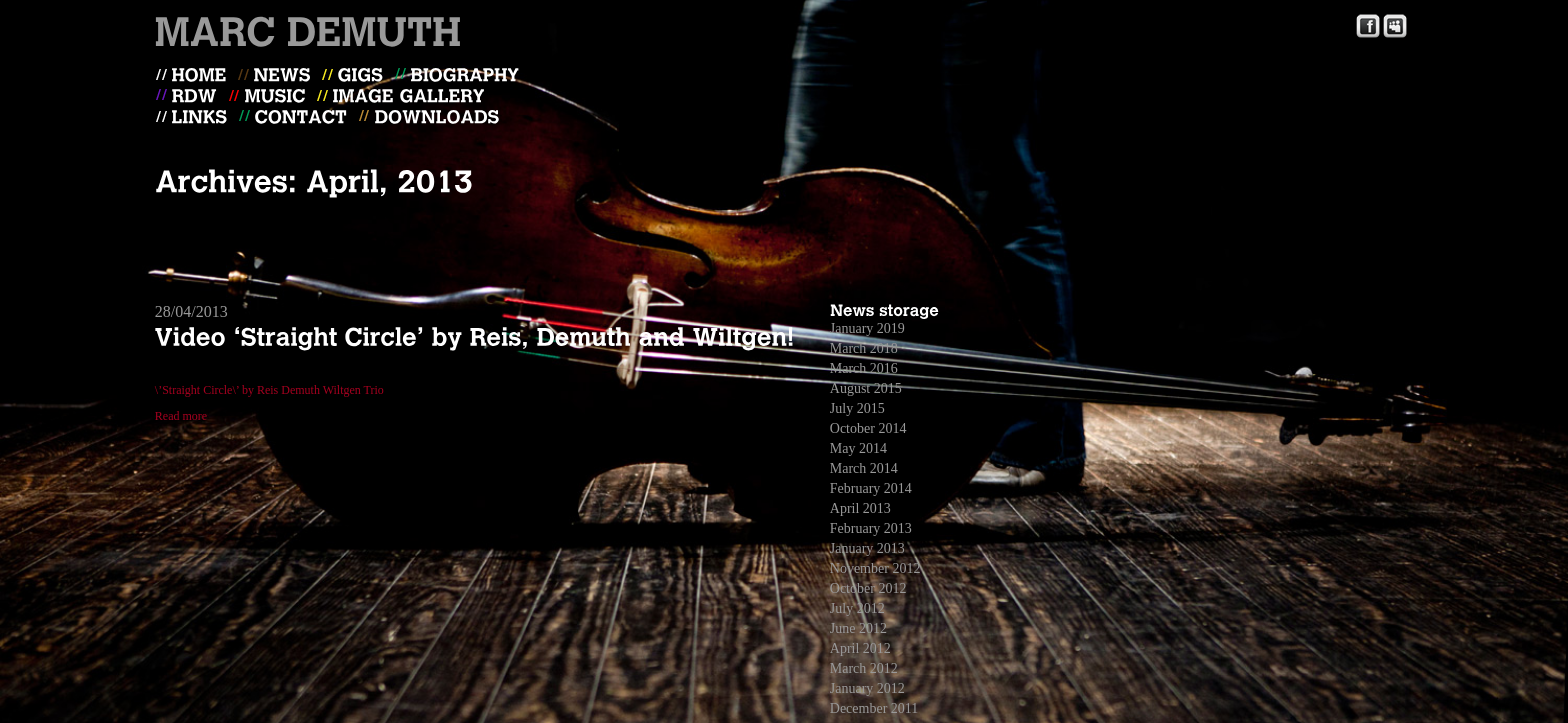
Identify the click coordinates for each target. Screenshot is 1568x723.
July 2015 (857, 408)
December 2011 (874, 708)
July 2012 (857, 608)
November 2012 (875, 568)
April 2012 (860, 648)
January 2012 (867, 688)
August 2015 (866, 388)
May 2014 (858, 448)
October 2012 (868, 588)
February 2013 (871, 528)
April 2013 (860, 508)
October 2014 (868, 428)
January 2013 (867, 548)
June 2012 (858, 628)
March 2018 (864, 348)
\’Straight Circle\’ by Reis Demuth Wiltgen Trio (269, 390)
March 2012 (864, 668)
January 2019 (867, 328)
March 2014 (864, 468)
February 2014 (871, 488)
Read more (181, 416)
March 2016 (864, 368)
